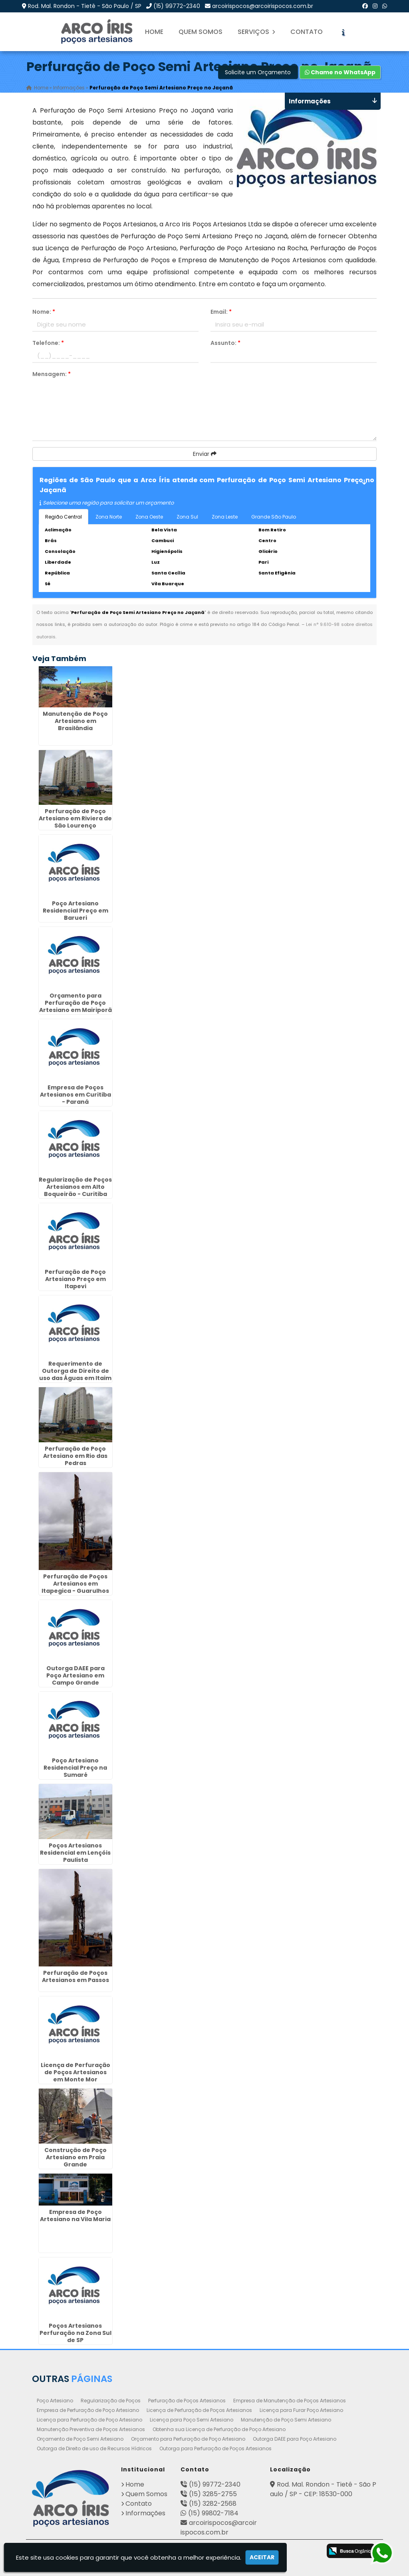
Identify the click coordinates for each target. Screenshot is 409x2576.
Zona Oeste (149, 516)
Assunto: (225, 343)
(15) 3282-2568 (212, 2503)
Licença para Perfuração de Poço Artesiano (89, 2419)
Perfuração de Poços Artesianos (187, 2400)
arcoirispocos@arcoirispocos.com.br (262, 6)
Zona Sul (187, 516)
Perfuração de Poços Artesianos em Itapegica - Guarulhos (75, 1583)
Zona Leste (225, 516)
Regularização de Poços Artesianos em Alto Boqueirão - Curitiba (75, 1186)
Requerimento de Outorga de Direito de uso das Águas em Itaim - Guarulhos (75, 1374)
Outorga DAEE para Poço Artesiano (294, 2438)
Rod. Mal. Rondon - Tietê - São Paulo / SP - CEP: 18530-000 (323, 2488)
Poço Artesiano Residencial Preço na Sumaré (75, 1767)
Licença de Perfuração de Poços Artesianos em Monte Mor (75, 2071)
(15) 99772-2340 (176, 6)
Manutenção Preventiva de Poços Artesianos (91, 2429)
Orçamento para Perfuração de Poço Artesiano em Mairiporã (75, 1002)
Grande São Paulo (273, 516)
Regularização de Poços (111, 2400)
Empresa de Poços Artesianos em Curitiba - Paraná (75, 1094)
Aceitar (262, 2557)
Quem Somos (200, 31)
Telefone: (48, 343)
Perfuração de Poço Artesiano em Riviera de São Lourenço (75, 818)
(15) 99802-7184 (213, 2512)
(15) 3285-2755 (213, 2493)
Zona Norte (108, 516)
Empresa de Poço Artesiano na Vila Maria (75, 2215)
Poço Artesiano (55, 2400)
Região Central (63, 516)
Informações (145, 2512)
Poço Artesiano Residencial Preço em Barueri (75, 910)
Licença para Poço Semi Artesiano (191, 2419)
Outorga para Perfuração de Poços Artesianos (215, 2448)
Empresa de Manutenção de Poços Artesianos (289, 2400)
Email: (221, 312)
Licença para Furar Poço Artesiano (301, 2409)
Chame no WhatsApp (340, 72)
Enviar (204, 454)
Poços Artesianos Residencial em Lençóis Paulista (75, 1852)
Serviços (256, 31)
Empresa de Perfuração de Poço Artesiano (88, 2409)
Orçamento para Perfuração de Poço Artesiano (188, 2438)
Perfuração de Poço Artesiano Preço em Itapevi (75, 1278)
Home (154, 31)
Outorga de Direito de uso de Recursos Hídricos (94, 2448)
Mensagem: (51, 374)
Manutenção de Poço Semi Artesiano (286, 2419)
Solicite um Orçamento (258, 72)
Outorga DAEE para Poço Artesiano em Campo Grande (75, 1675)
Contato (306, 31)
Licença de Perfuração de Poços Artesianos (199, 2409)
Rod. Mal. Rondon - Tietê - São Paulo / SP (84, 6)
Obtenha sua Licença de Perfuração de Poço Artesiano (219, 2429)
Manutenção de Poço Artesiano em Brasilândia (75, 720)
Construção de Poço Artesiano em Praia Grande (75, 2156)
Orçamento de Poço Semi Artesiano (80, 2438)
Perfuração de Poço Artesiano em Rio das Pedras (75, 1455)
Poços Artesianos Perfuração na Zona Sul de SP (75, 2332)
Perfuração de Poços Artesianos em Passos (75, 1976)
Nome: (43, 312)
